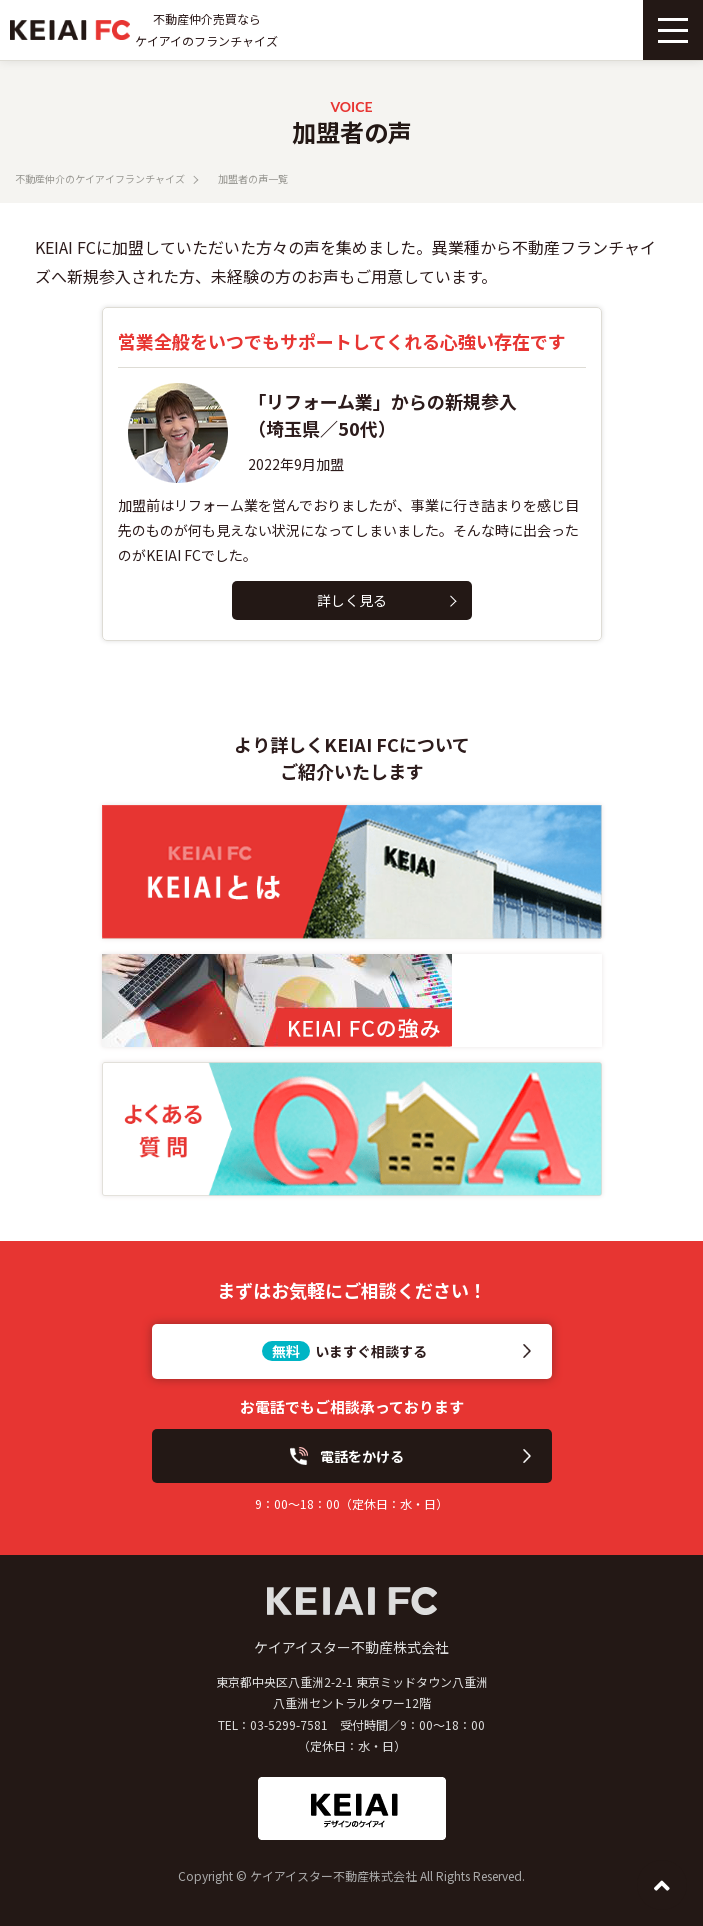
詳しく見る (352, 600)
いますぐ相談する (371, 1351)
